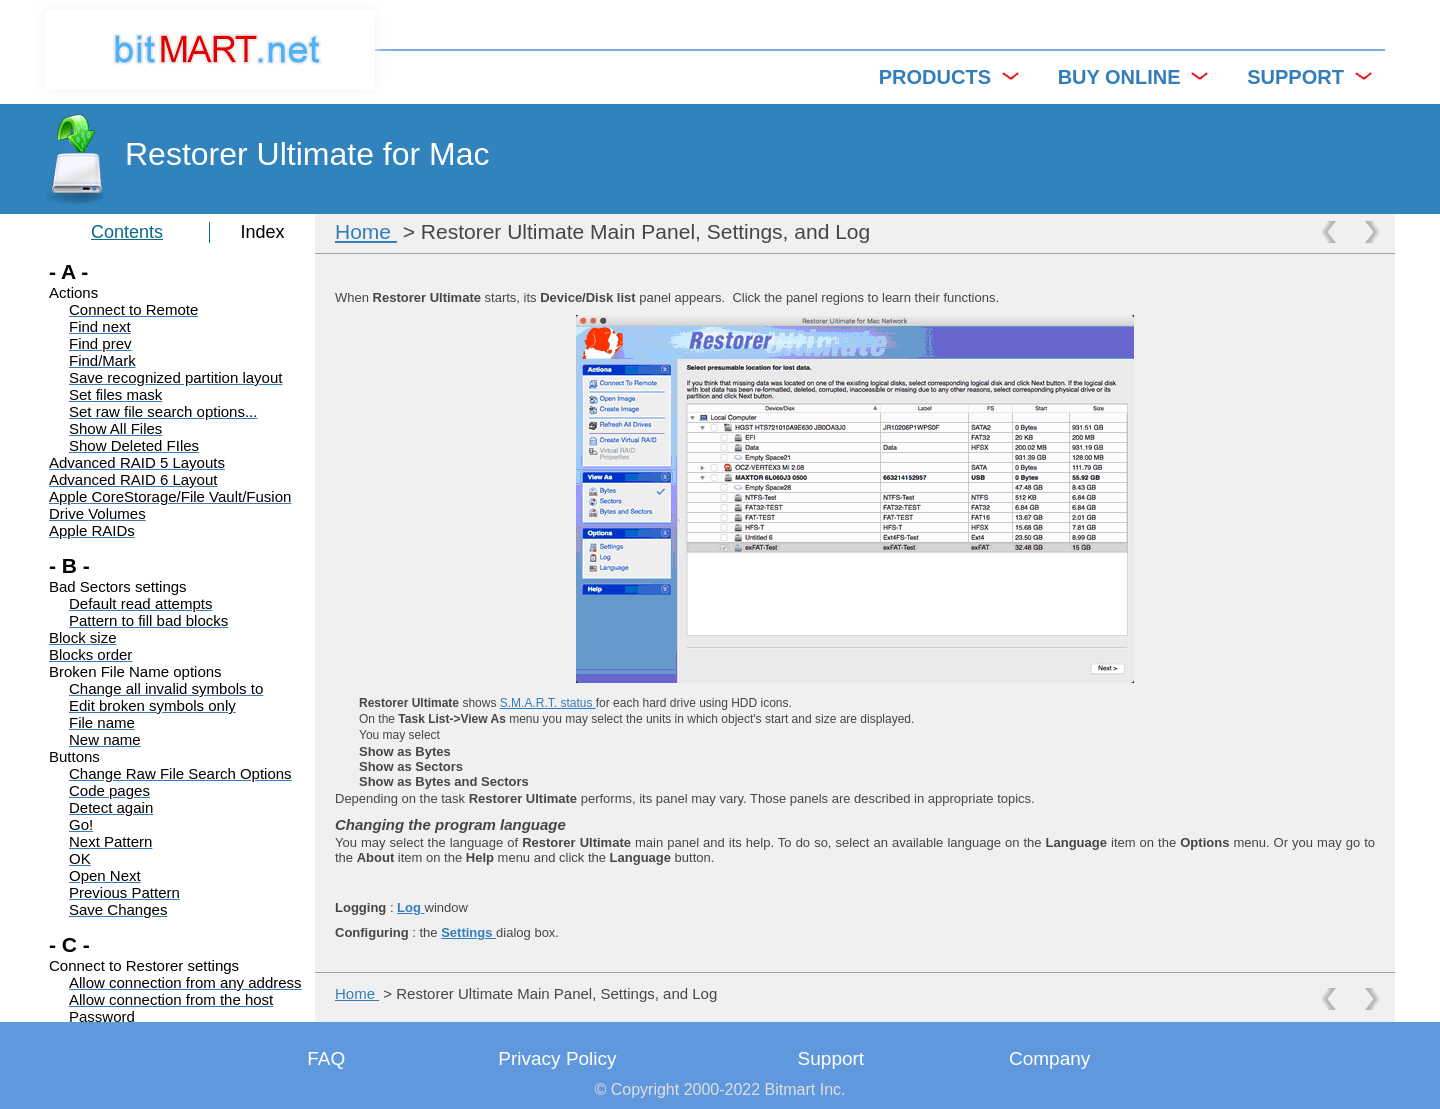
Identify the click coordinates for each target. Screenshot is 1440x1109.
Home (366, 231)
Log (410, 907)
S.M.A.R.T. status (548, 703)
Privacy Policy (557, 1058)
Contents (127, 232)
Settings (468, 932)
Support (831, 1058)
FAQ (326, 1058)
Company (1049, 1058)
